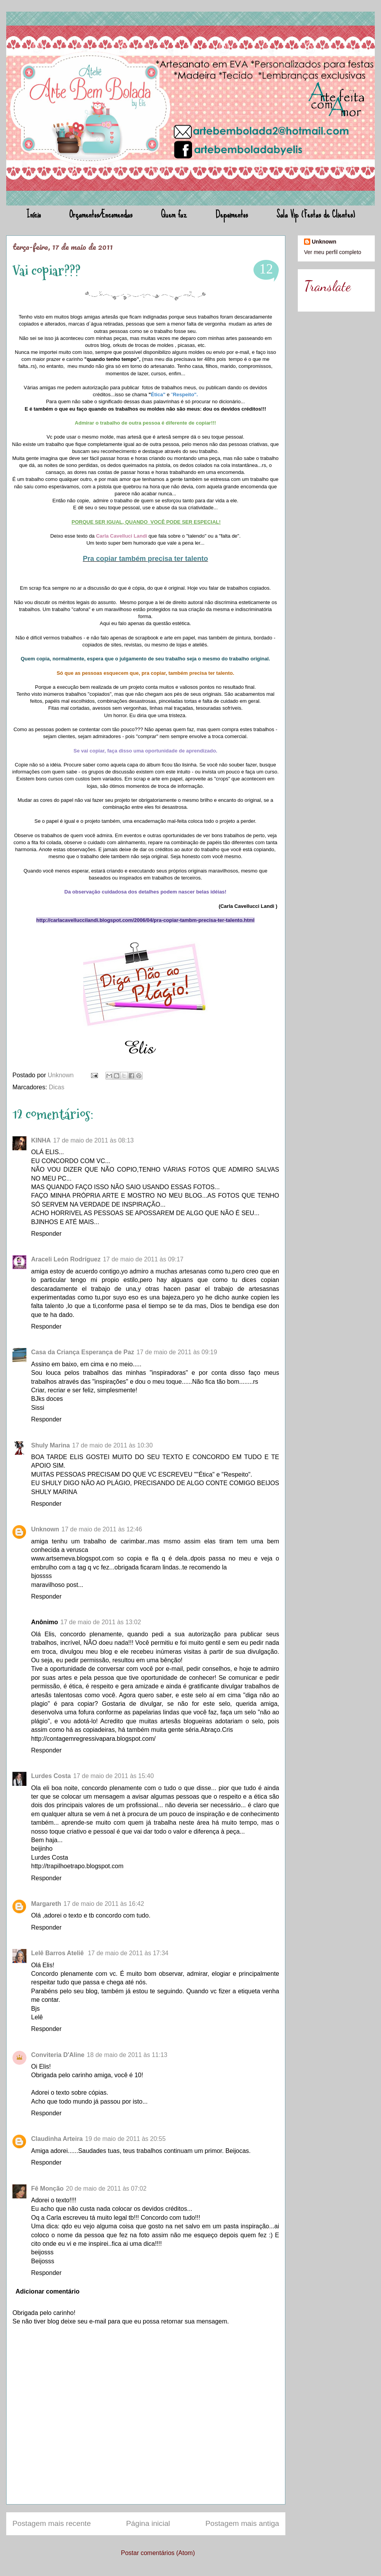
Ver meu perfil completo (332, 252)
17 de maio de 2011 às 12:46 (101, 1529)
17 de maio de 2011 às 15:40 (113, 1776)
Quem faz (174, 214)
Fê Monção (47, 2188)
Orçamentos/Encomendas (101, 214)
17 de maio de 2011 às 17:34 (128, 1953)
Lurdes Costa (51, 1776)
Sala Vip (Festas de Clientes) (315, 214)
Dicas (56, 1087)
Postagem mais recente (51, 2523)
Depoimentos (231, 214)
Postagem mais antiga (242, 2523)
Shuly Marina (50, 1445)
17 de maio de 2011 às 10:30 (112, 1445)
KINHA (41, 1140)
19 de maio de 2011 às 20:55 (125, 2138)
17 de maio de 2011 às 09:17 (143, 1259)
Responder (46, 1233)
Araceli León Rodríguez (66, 1259)
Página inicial (148, 2523)
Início (33, 214)
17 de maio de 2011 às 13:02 (100, 1622)
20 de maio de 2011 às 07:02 (106, 2188)
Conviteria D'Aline (57, 2055)
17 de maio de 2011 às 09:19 (176, 1352)
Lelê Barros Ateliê (58, 1953)
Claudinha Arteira (57, 2138)
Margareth (46, 1903)
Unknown (61, 1075)
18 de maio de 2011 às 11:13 (127, 2055)
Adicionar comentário (47, 2291)
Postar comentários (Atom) (158, 2553)
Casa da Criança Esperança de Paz (82, 1352)
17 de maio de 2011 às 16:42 (103, 1903)
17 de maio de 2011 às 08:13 (93, 1140)
